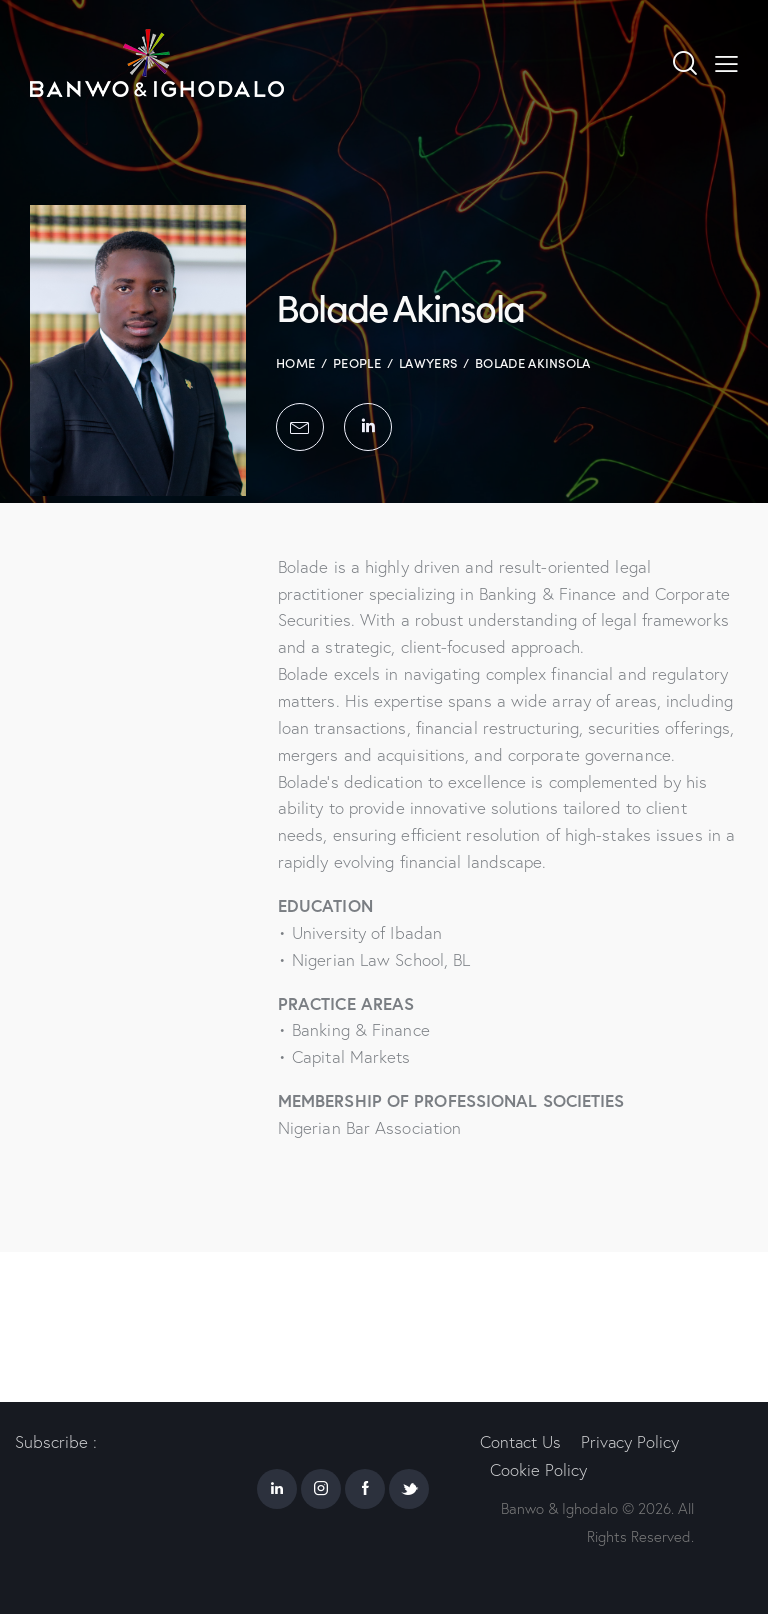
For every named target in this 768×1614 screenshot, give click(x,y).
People (357, 362)
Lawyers (428, 362)
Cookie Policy (538, 1469)
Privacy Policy (631, 1440)
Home (295, 362)
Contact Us (521, 1440)
